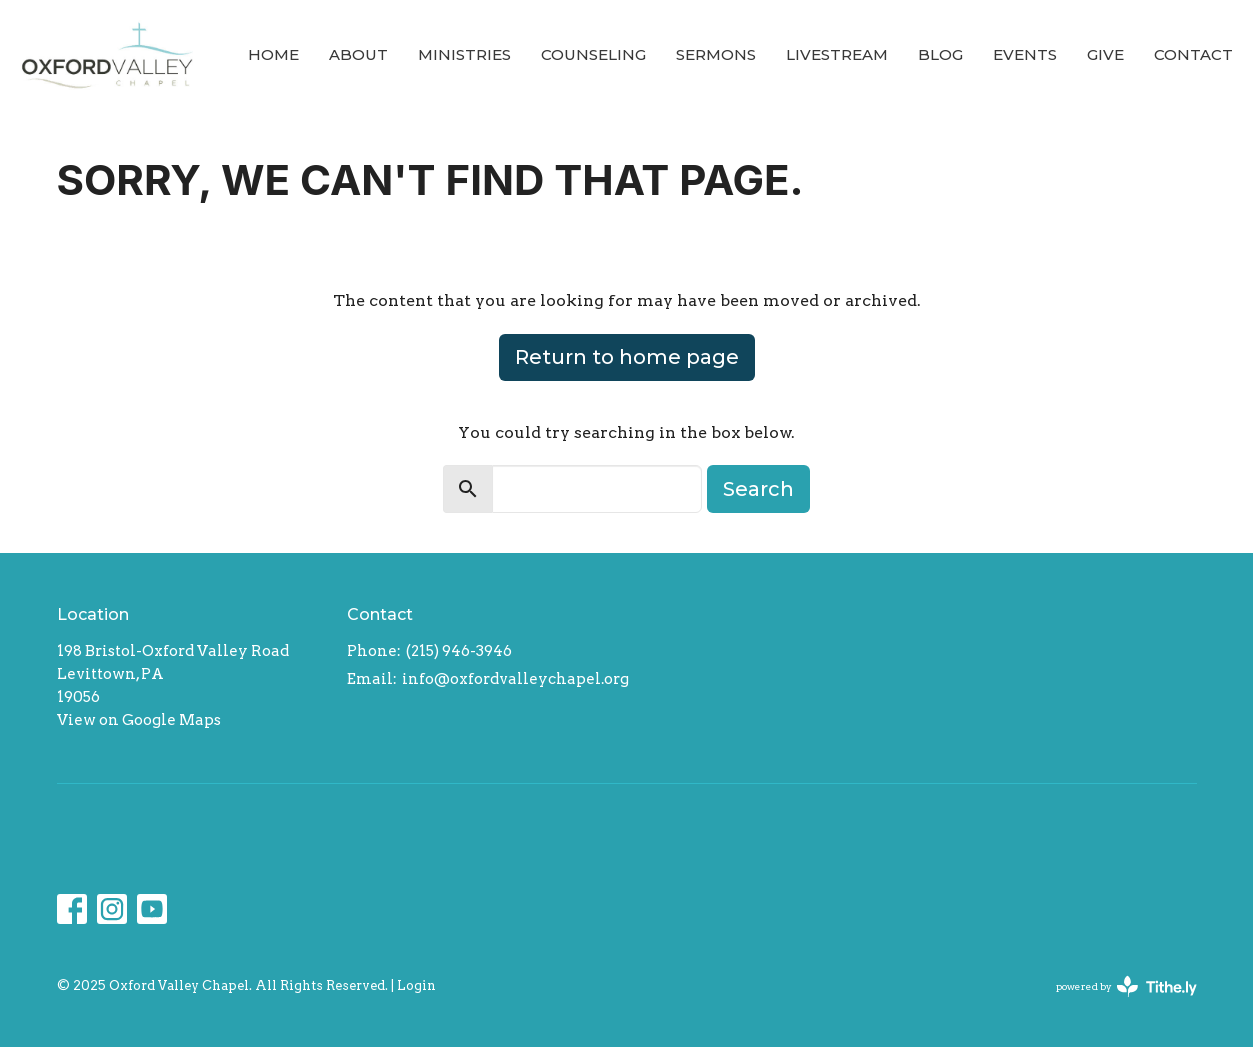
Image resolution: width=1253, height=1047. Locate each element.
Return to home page (627, 357)
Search (758, 489)
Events (1025, 54)
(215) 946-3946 (459, 651)
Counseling (593, 54)
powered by (1126, 986)
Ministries (464, 54)
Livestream (837, 54)
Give (1105, 54)
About (358, 54)
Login (416, 985)
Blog (940, 54)
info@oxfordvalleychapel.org (515, 679)
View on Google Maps (139, 720)
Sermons (716, 54)
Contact (1193, 54)
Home (273, 54)
